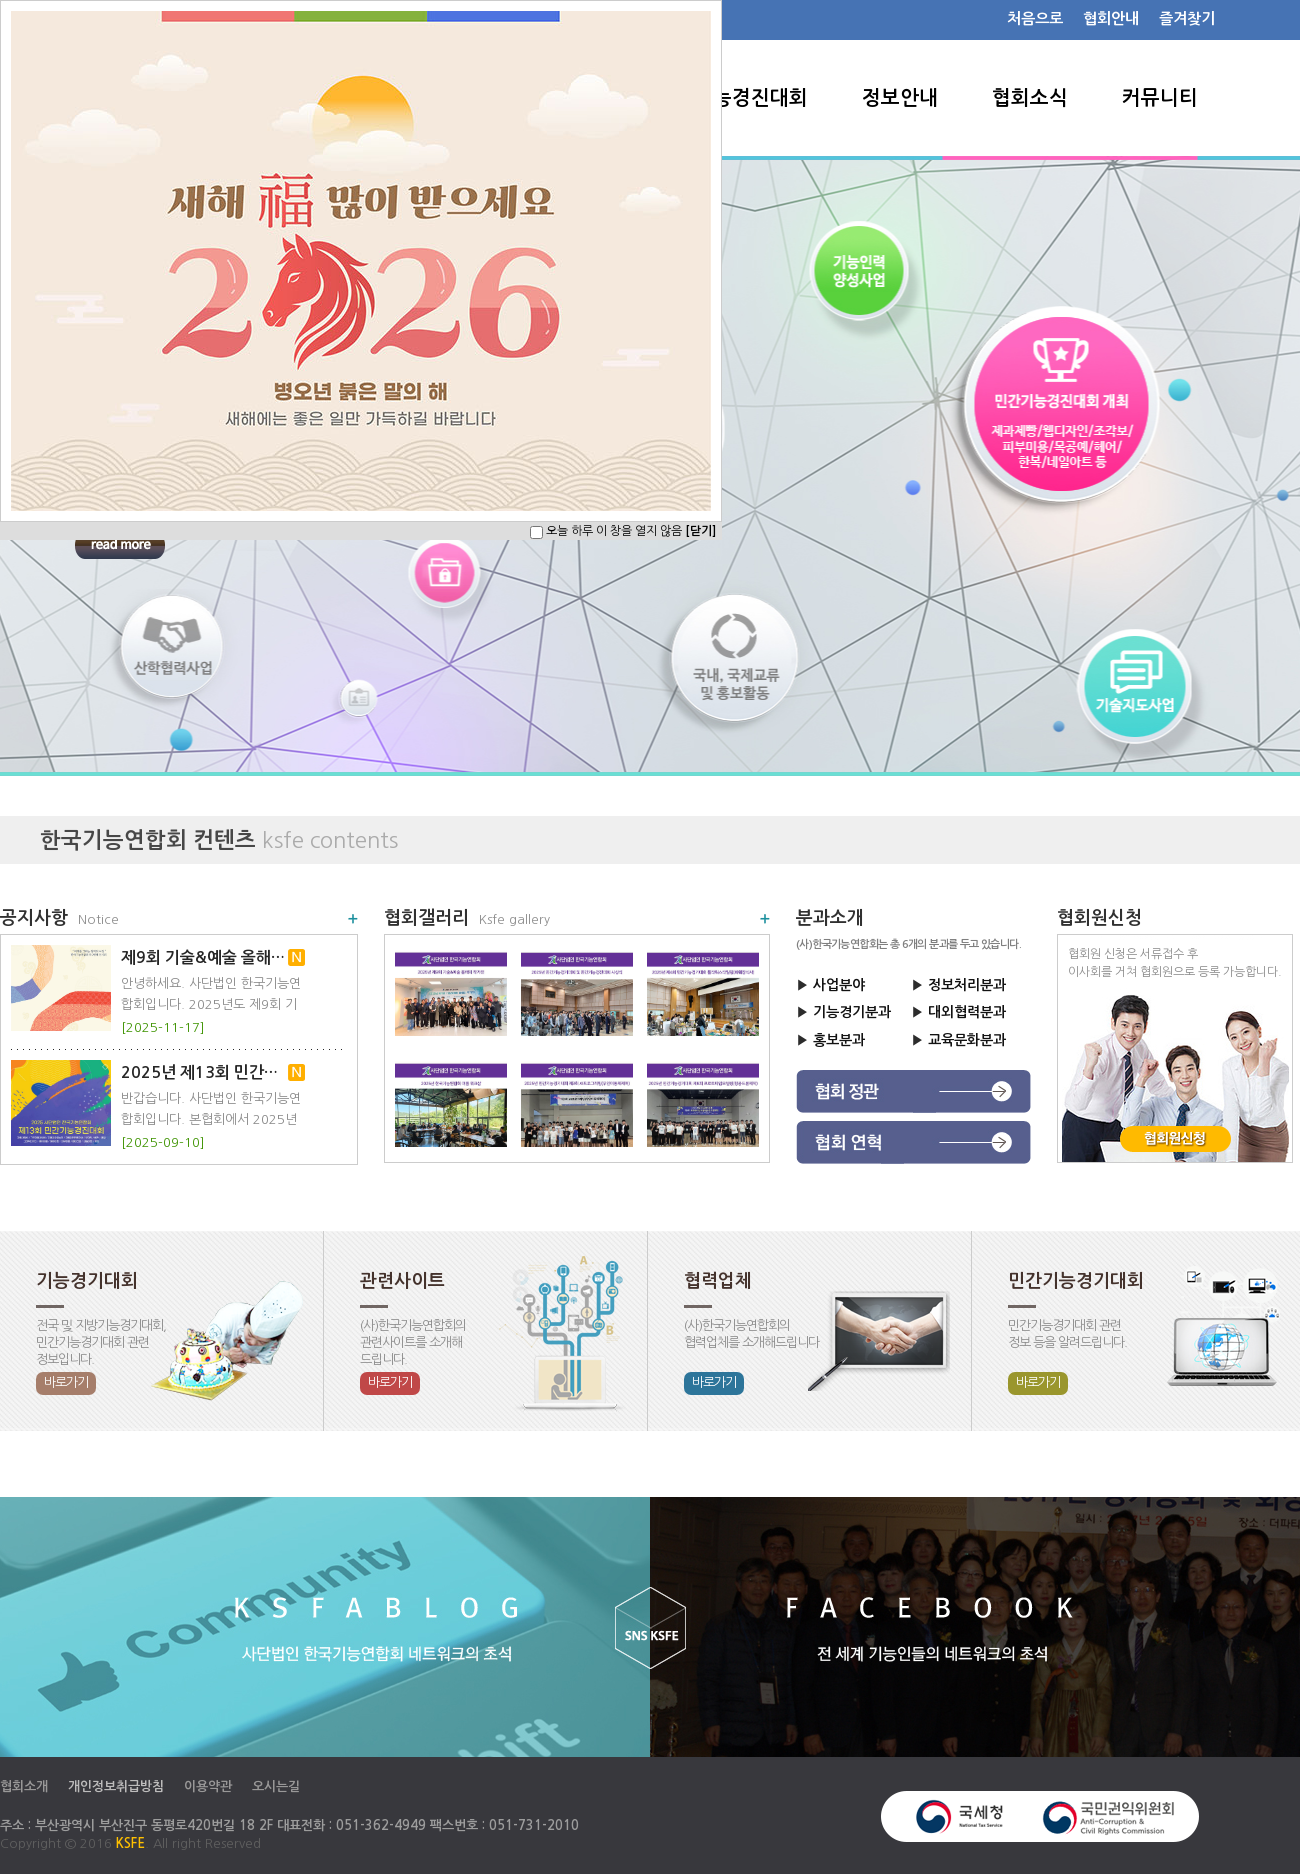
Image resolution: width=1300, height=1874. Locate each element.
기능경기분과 (852, 1012)
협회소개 (24, 1786)
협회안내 (1111, 18)
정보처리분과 (967, 985)
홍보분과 (839, 1040)
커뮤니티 (1160, 98)
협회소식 (1030, 98)
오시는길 (276, 1786)
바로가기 (66, 1382)
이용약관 (208, 1786)
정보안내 (900, 98)
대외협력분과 (967, 1012)
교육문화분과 (967, 1040)
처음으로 (1035, 18)
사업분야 (839, 985)
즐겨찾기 (1187, 18)
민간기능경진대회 (732, 98)
